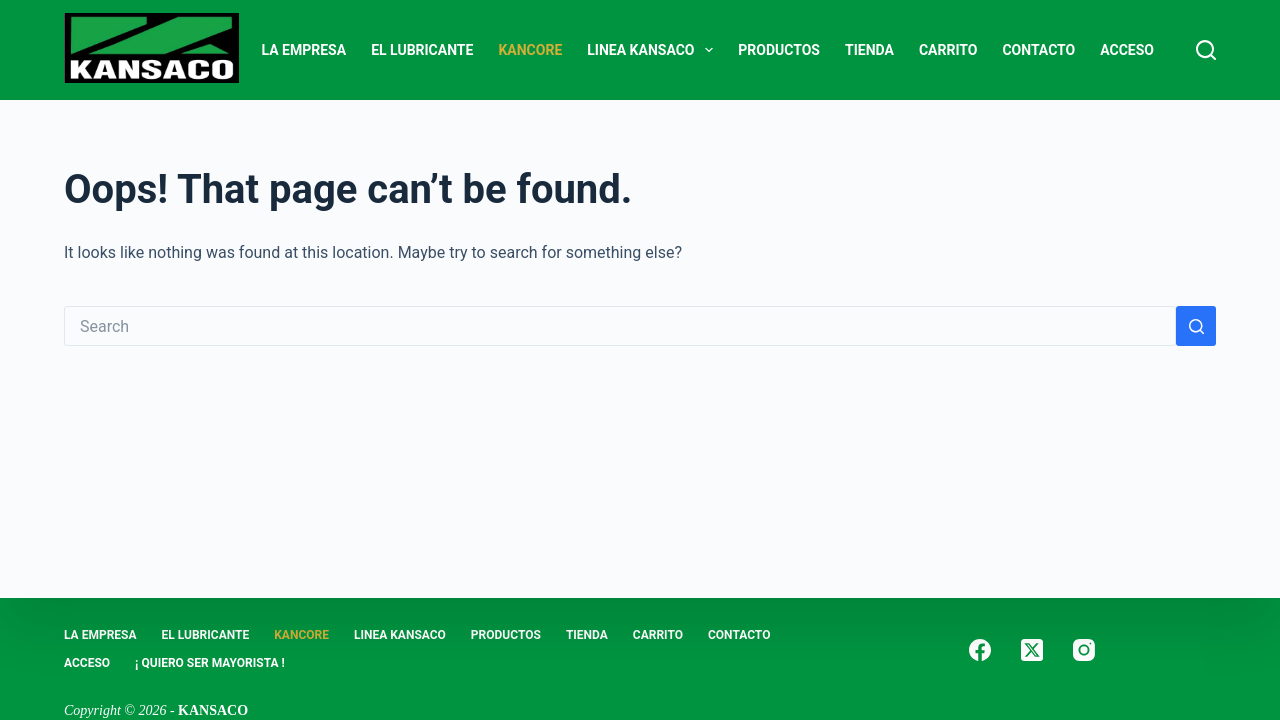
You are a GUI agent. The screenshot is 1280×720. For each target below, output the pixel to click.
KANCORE (530, 50)
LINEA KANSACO (654, 50)
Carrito (948, 50)
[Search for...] (620, 326)
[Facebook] (980, 650)
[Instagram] (1084, 650)
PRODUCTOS (779, 50)
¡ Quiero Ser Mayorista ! (210, 663)
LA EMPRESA (304, 50)
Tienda (869, 50)
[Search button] (1196, 326)
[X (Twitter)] (1032, 650)
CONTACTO (1038, 50)
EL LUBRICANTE (422, 50)
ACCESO (1127, 50)
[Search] (1206, 50)
